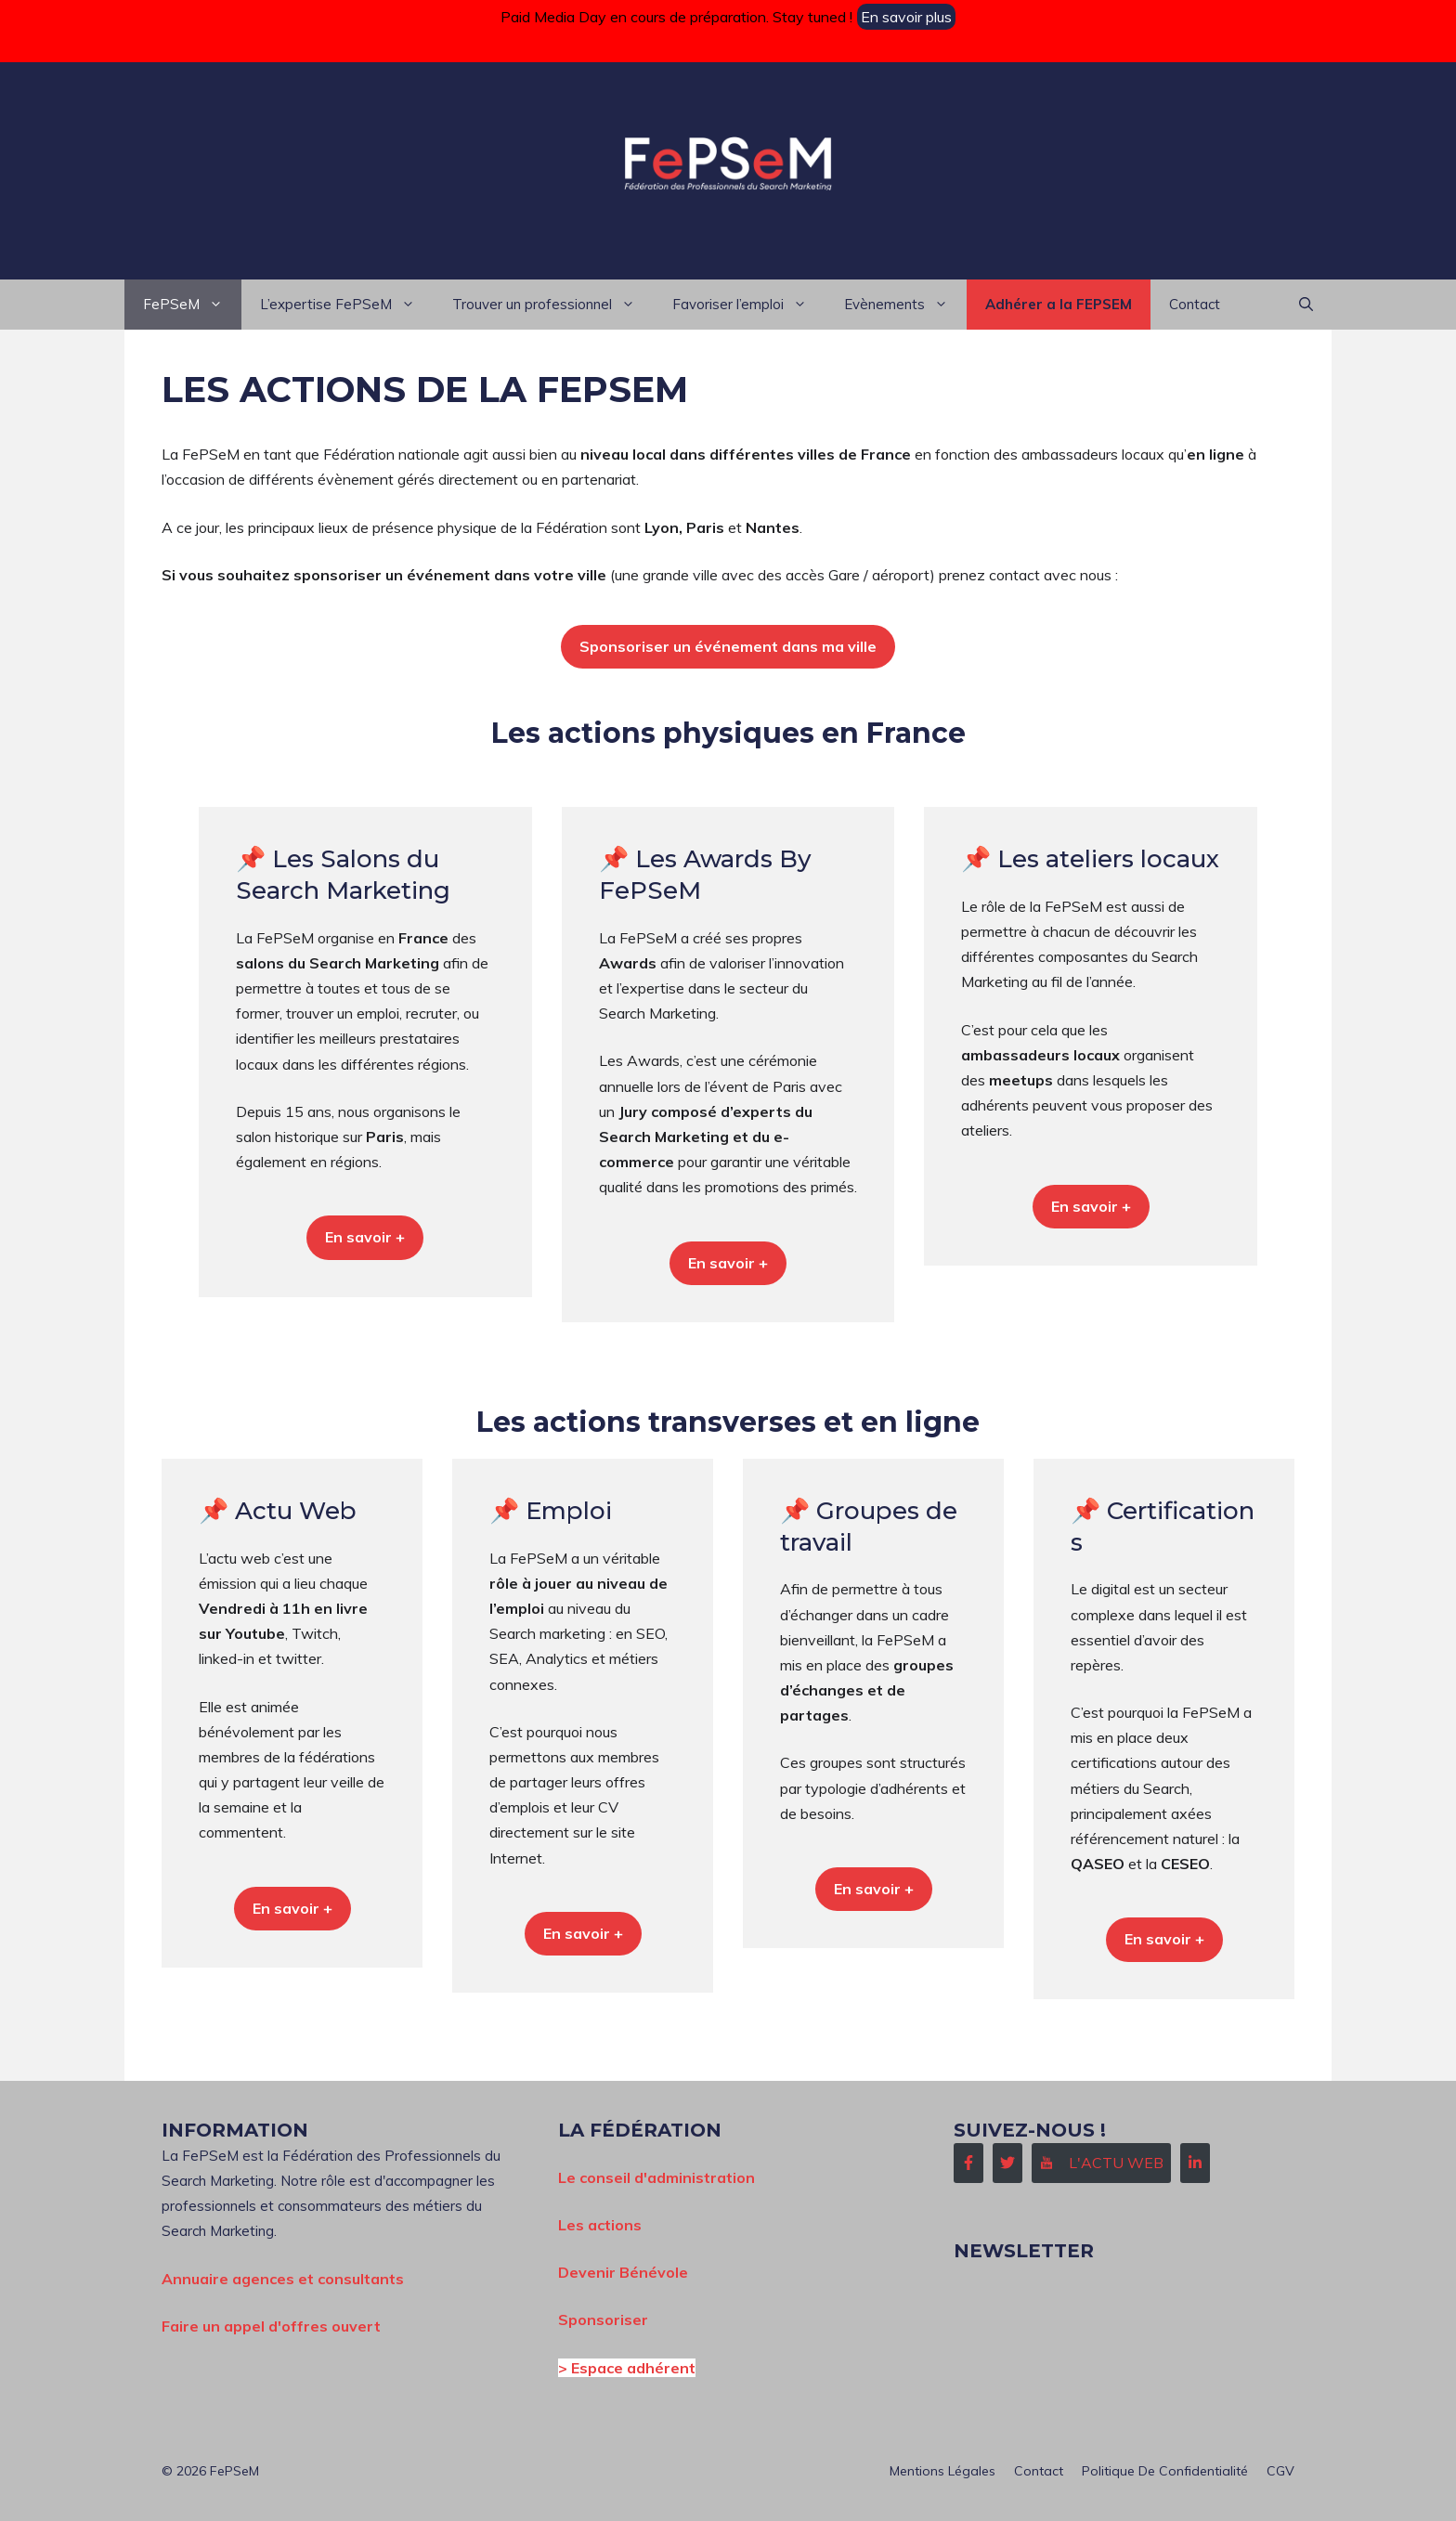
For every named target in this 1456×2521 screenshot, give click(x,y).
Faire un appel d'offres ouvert (271, 2326)
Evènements (905, 304)
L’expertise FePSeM (347, 304)
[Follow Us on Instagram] (1101, 2163)
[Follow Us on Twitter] (1007, 2163)
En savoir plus (906, 16)
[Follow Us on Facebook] (968, 2163)
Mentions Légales (942, 2471)
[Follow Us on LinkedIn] (1195, 2163)
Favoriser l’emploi (749, 304)
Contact (1194, 304)
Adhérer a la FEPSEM (1058, 304)
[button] (1306, 304)
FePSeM (192, 304)
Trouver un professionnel (553, 304)
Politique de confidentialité (1165, 2471)
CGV (1280, 2471)
